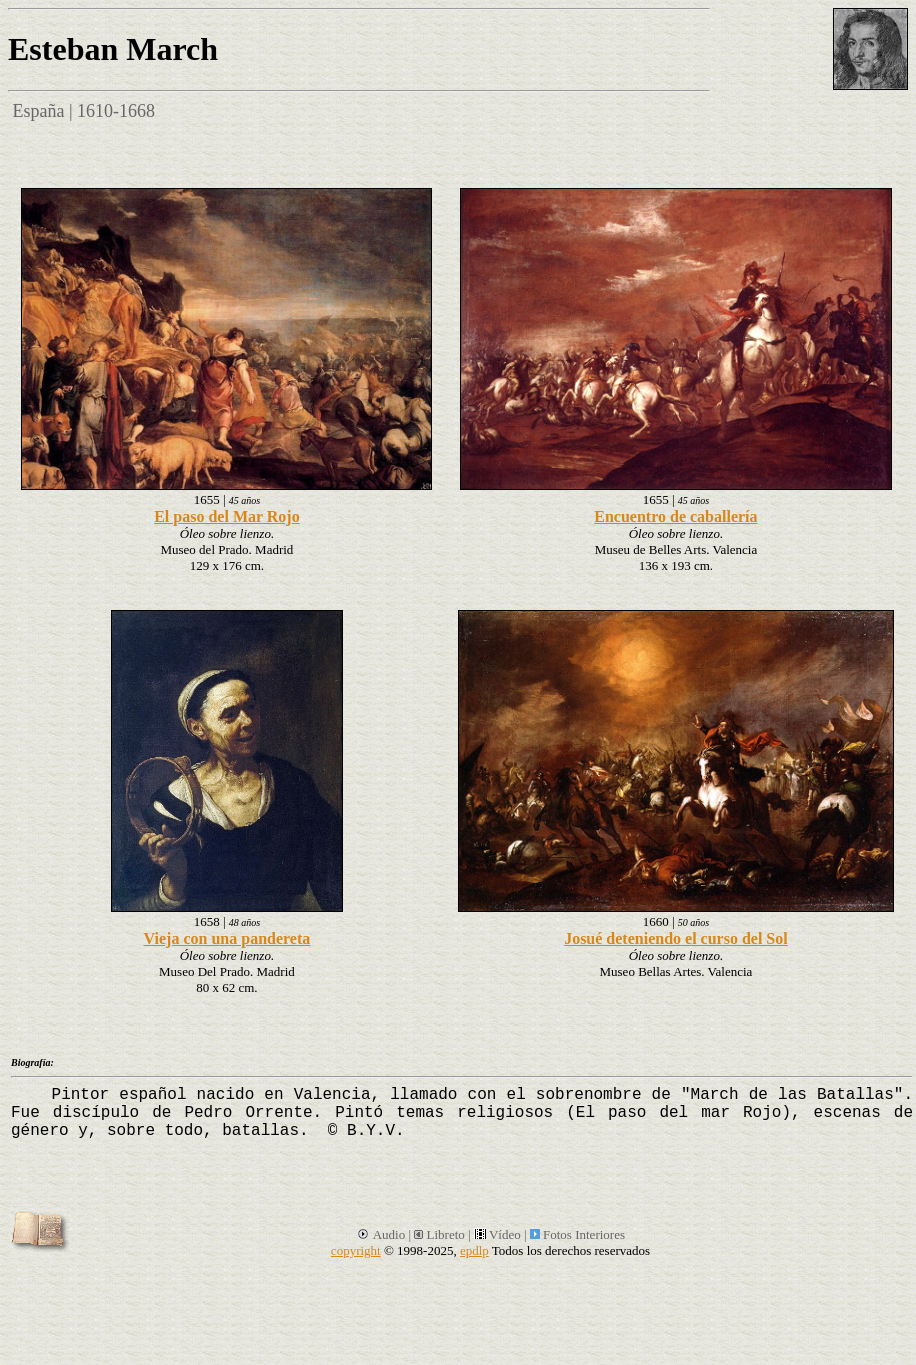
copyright (356, 1250)
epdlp (474, 1250)
